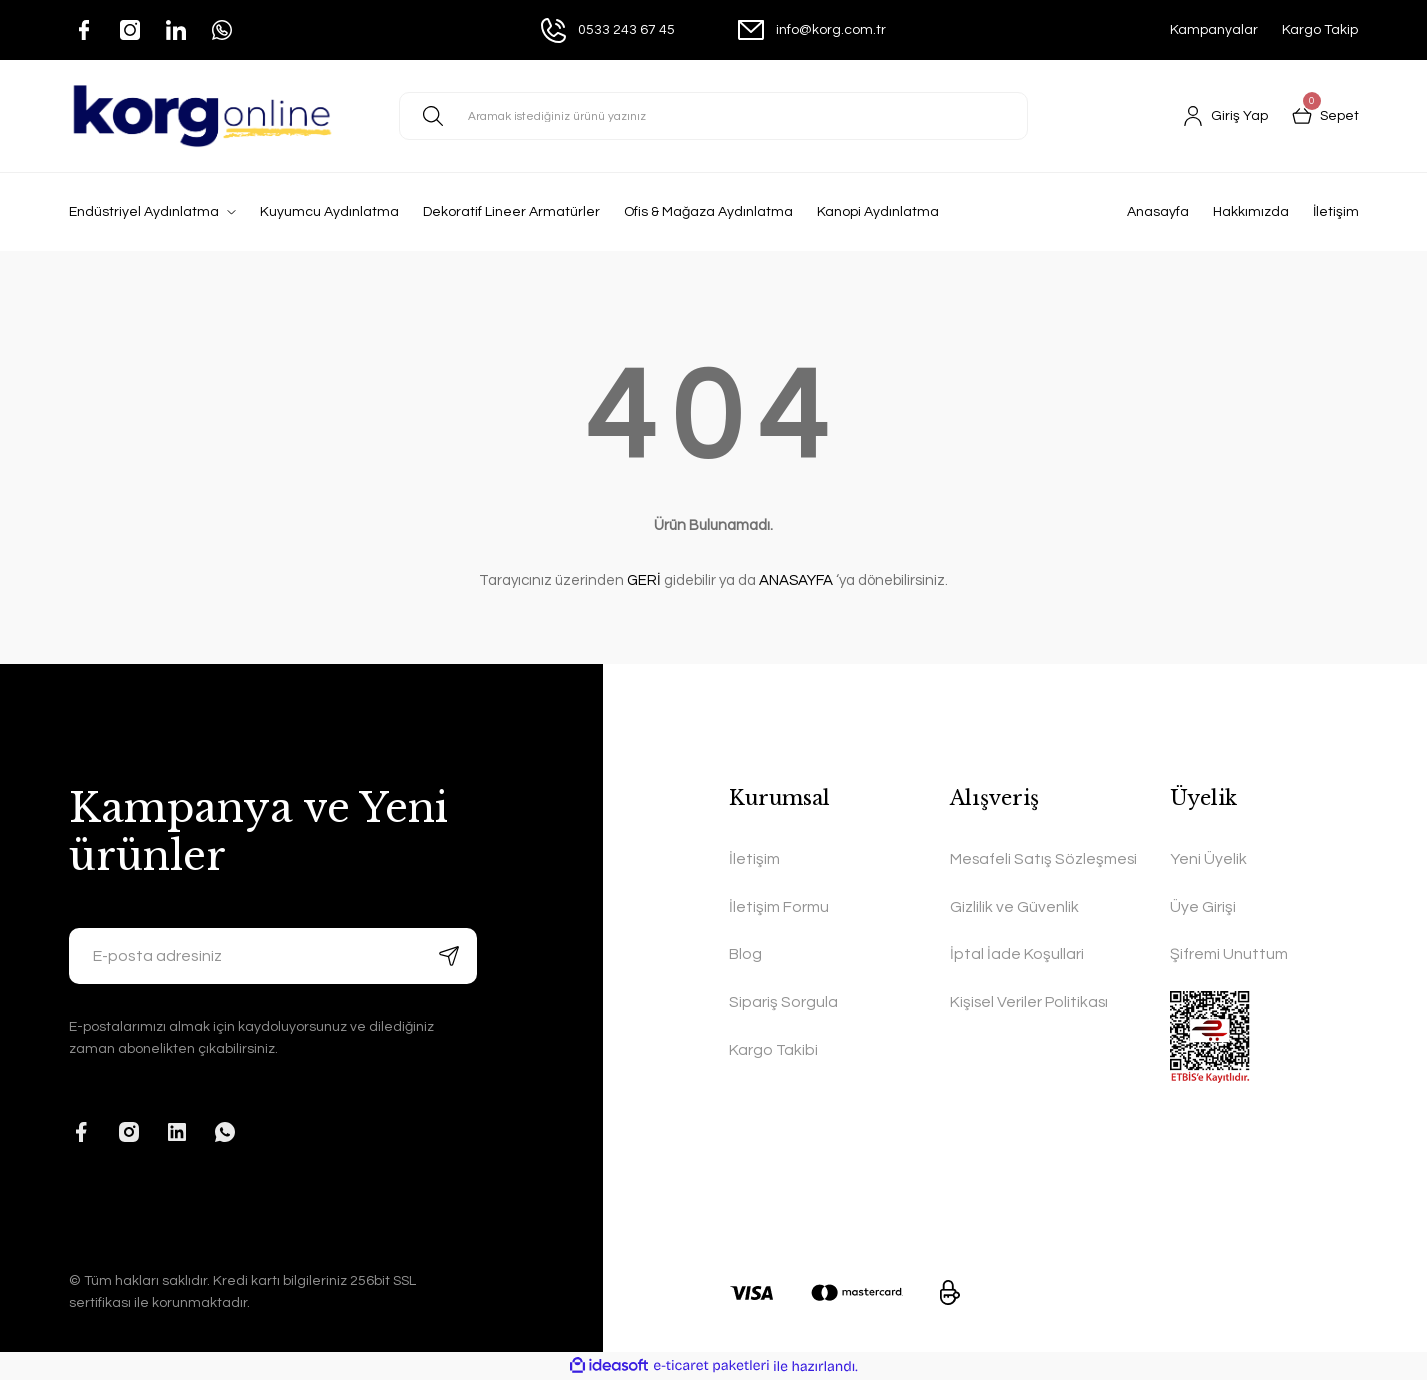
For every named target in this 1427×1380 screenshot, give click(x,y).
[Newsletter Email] (273, 956)
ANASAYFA (796, 580)
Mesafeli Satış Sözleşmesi (1001, 872)
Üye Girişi (1203, 908)
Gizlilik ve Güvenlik (1014, 932)
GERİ (644, 580)
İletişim (1336, 212)
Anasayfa (1158, 212)
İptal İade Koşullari (1017, 980)
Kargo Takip (1320, 30)
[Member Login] (1225, 116)
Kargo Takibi (774, 1052)
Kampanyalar (1214, 30)
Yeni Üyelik (1208, 860)
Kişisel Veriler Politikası (1030, 1028)
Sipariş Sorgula (783, 1004)
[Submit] (449, 956)
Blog (745, 956)
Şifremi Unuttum (1229, 956)
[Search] (713, 116)
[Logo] (202, 116)
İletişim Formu (779, 908)
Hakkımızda (1251, 212)
